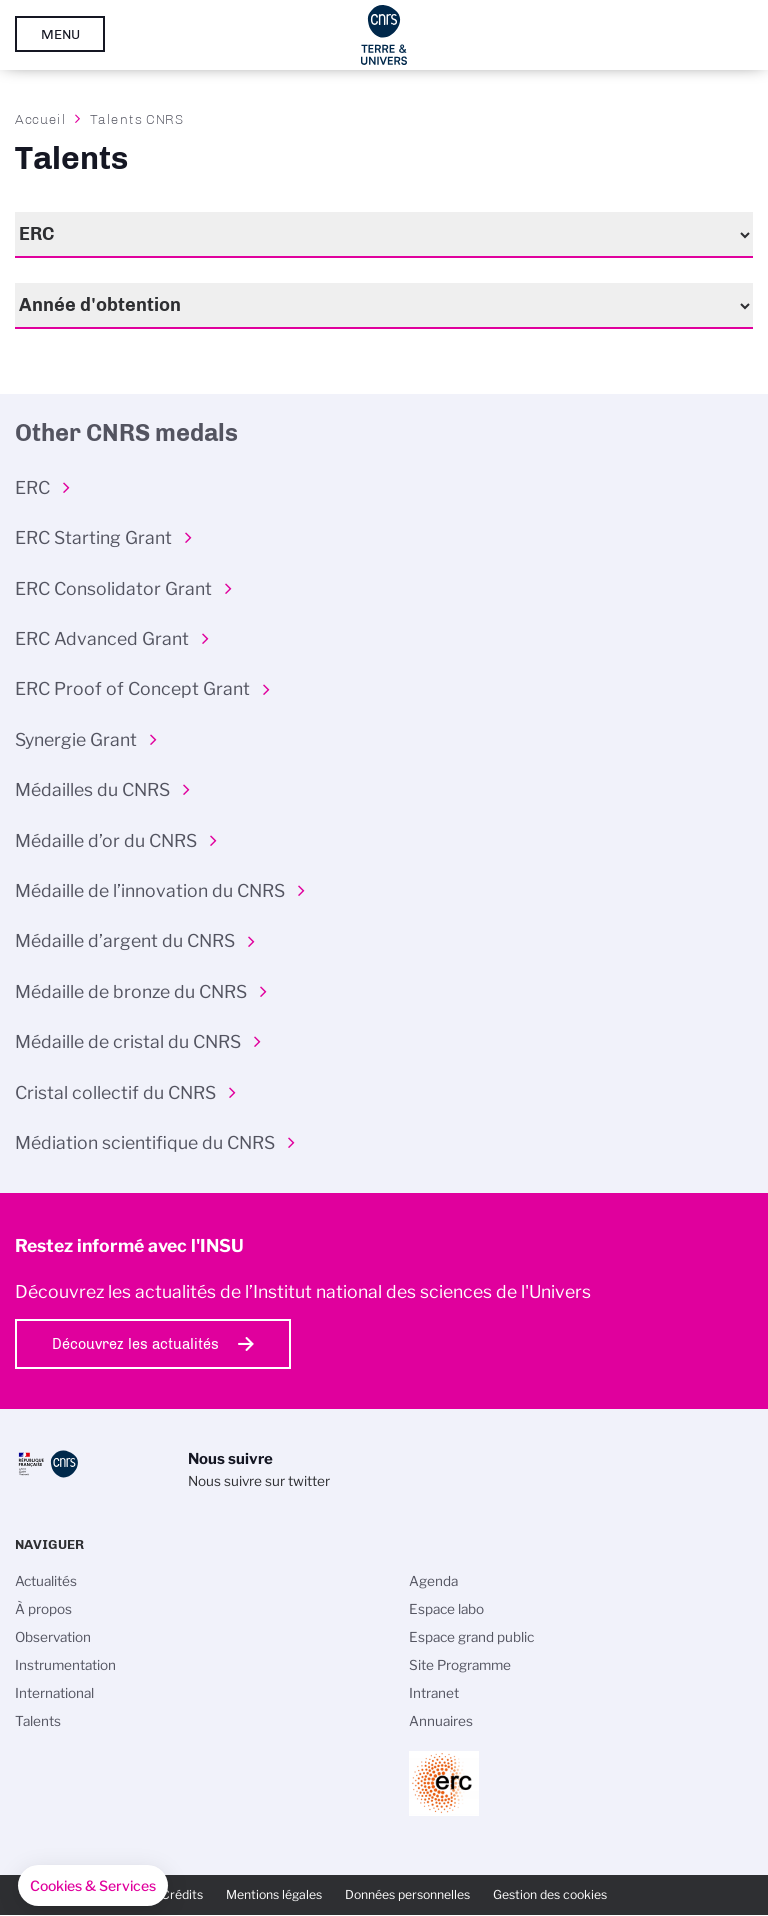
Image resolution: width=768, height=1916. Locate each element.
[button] (93, 1886)
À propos (43, 1609)
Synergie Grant (76, 739)
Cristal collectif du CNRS (115, 1092)
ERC (32, 487)
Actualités (46, 1581)
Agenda (433, 1581)
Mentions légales (274, 1894)
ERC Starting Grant (93, 537)
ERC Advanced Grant (102, 638)
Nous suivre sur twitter (259, 1481)
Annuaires (441, 1721)
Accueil (41, 119)
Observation (53, 1637)
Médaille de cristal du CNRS (128, 1041)
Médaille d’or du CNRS (106, 840)
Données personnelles (407, 1894)
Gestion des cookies (550, 1894)
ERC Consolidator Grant (113, 588)
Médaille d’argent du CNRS (125, 940)
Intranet (434, 1693)
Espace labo (446, 1609)
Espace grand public (471, 1637)
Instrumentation (65, 1665)
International (54, 1693)
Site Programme (460, 1665)
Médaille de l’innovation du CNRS (150, 890)
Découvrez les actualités (135, 1344)
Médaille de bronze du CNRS (131, 991)
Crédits (182, 1894)
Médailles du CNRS (92, 789)
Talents (38, 1721)
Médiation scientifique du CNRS (145, 1142)
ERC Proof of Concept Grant (132, 688)
